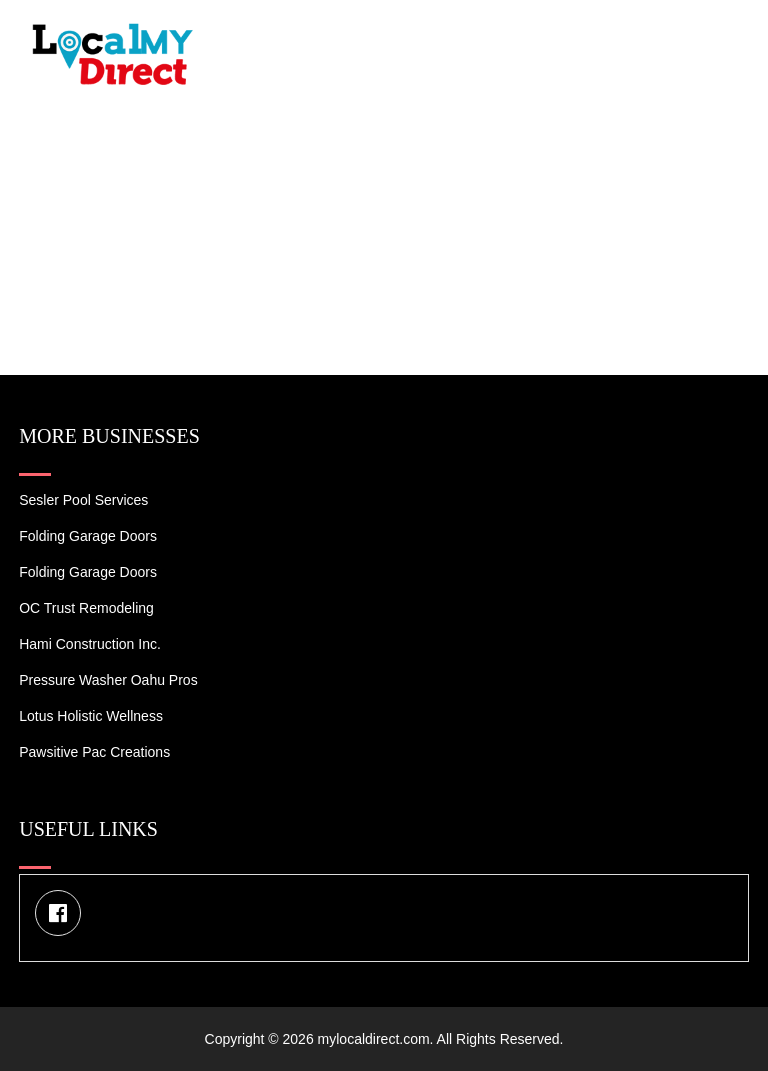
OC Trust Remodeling (86, 608)
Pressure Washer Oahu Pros (108, 680)
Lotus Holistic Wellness (91, 716)
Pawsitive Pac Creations (94, 752)
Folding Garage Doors (88, 536)
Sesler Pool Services (83, 500)
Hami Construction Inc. (90, 644)
